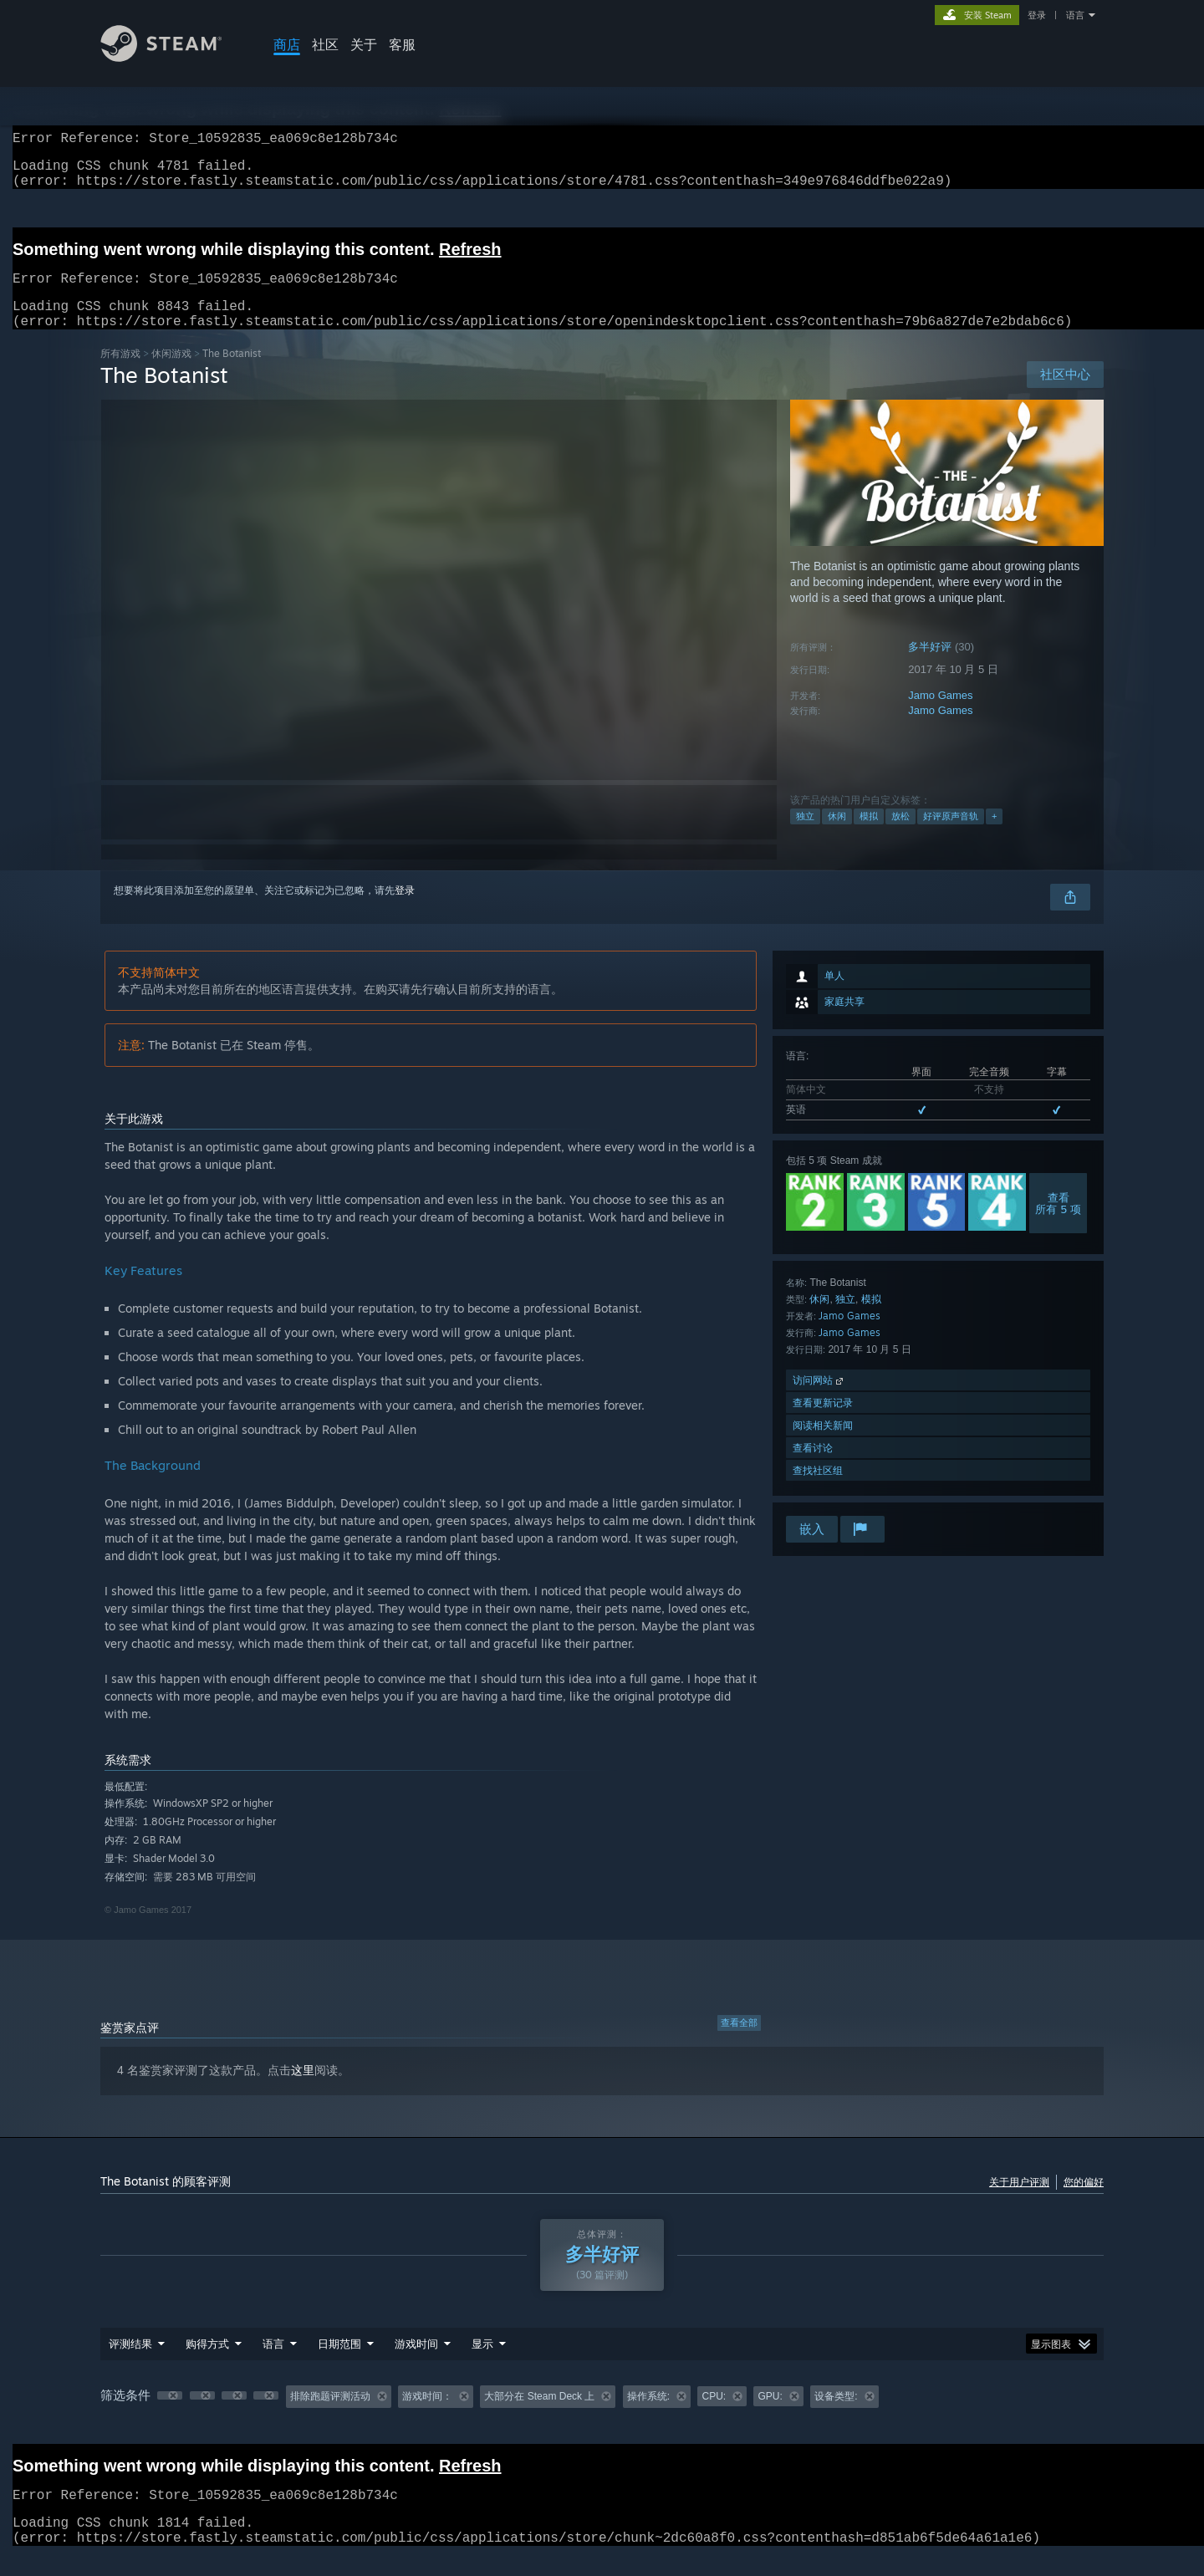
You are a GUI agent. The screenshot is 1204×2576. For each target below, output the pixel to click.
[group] (602, 2417)
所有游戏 (120, 373)
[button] (169, 2415)
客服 (402, 44)
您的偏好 (1084, 2202)
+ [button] (994, 836)
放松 (900, 836)
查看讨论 (813, 1467)
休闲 (837, 836)
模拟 (869, 836)
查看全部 (739, 2043)
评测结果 (130, 2363)
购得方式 (207, 2363)
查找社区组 (818, 1490)
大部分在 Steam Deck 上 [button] (539, 2416)
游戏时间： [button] (427, 2416)
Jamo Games (940, 715)
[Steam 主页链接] (173, 57)
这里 (302, 2090)
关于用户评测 (1019, 2202)
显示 (482, 2363)
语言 (1075, 15)
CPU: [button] (713, 2416)
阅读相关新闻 (823, 1445)
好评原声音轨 (950, 836)
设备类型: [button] (835, 2416)
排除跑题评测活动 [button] (330, 2416)
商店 (286, 44)
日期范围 (339, 2363)
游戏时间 (416, 2363)
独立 (805, 836)
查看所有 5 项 (1058, 1223)
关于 (363, 44)
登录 (1037, 15)
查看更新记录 (823, 1422)
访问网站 (819, 1400)
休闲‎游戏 (171, 373)
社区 (325, 44)
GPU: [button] (770, 2416)
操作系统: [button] (648, 2416)
